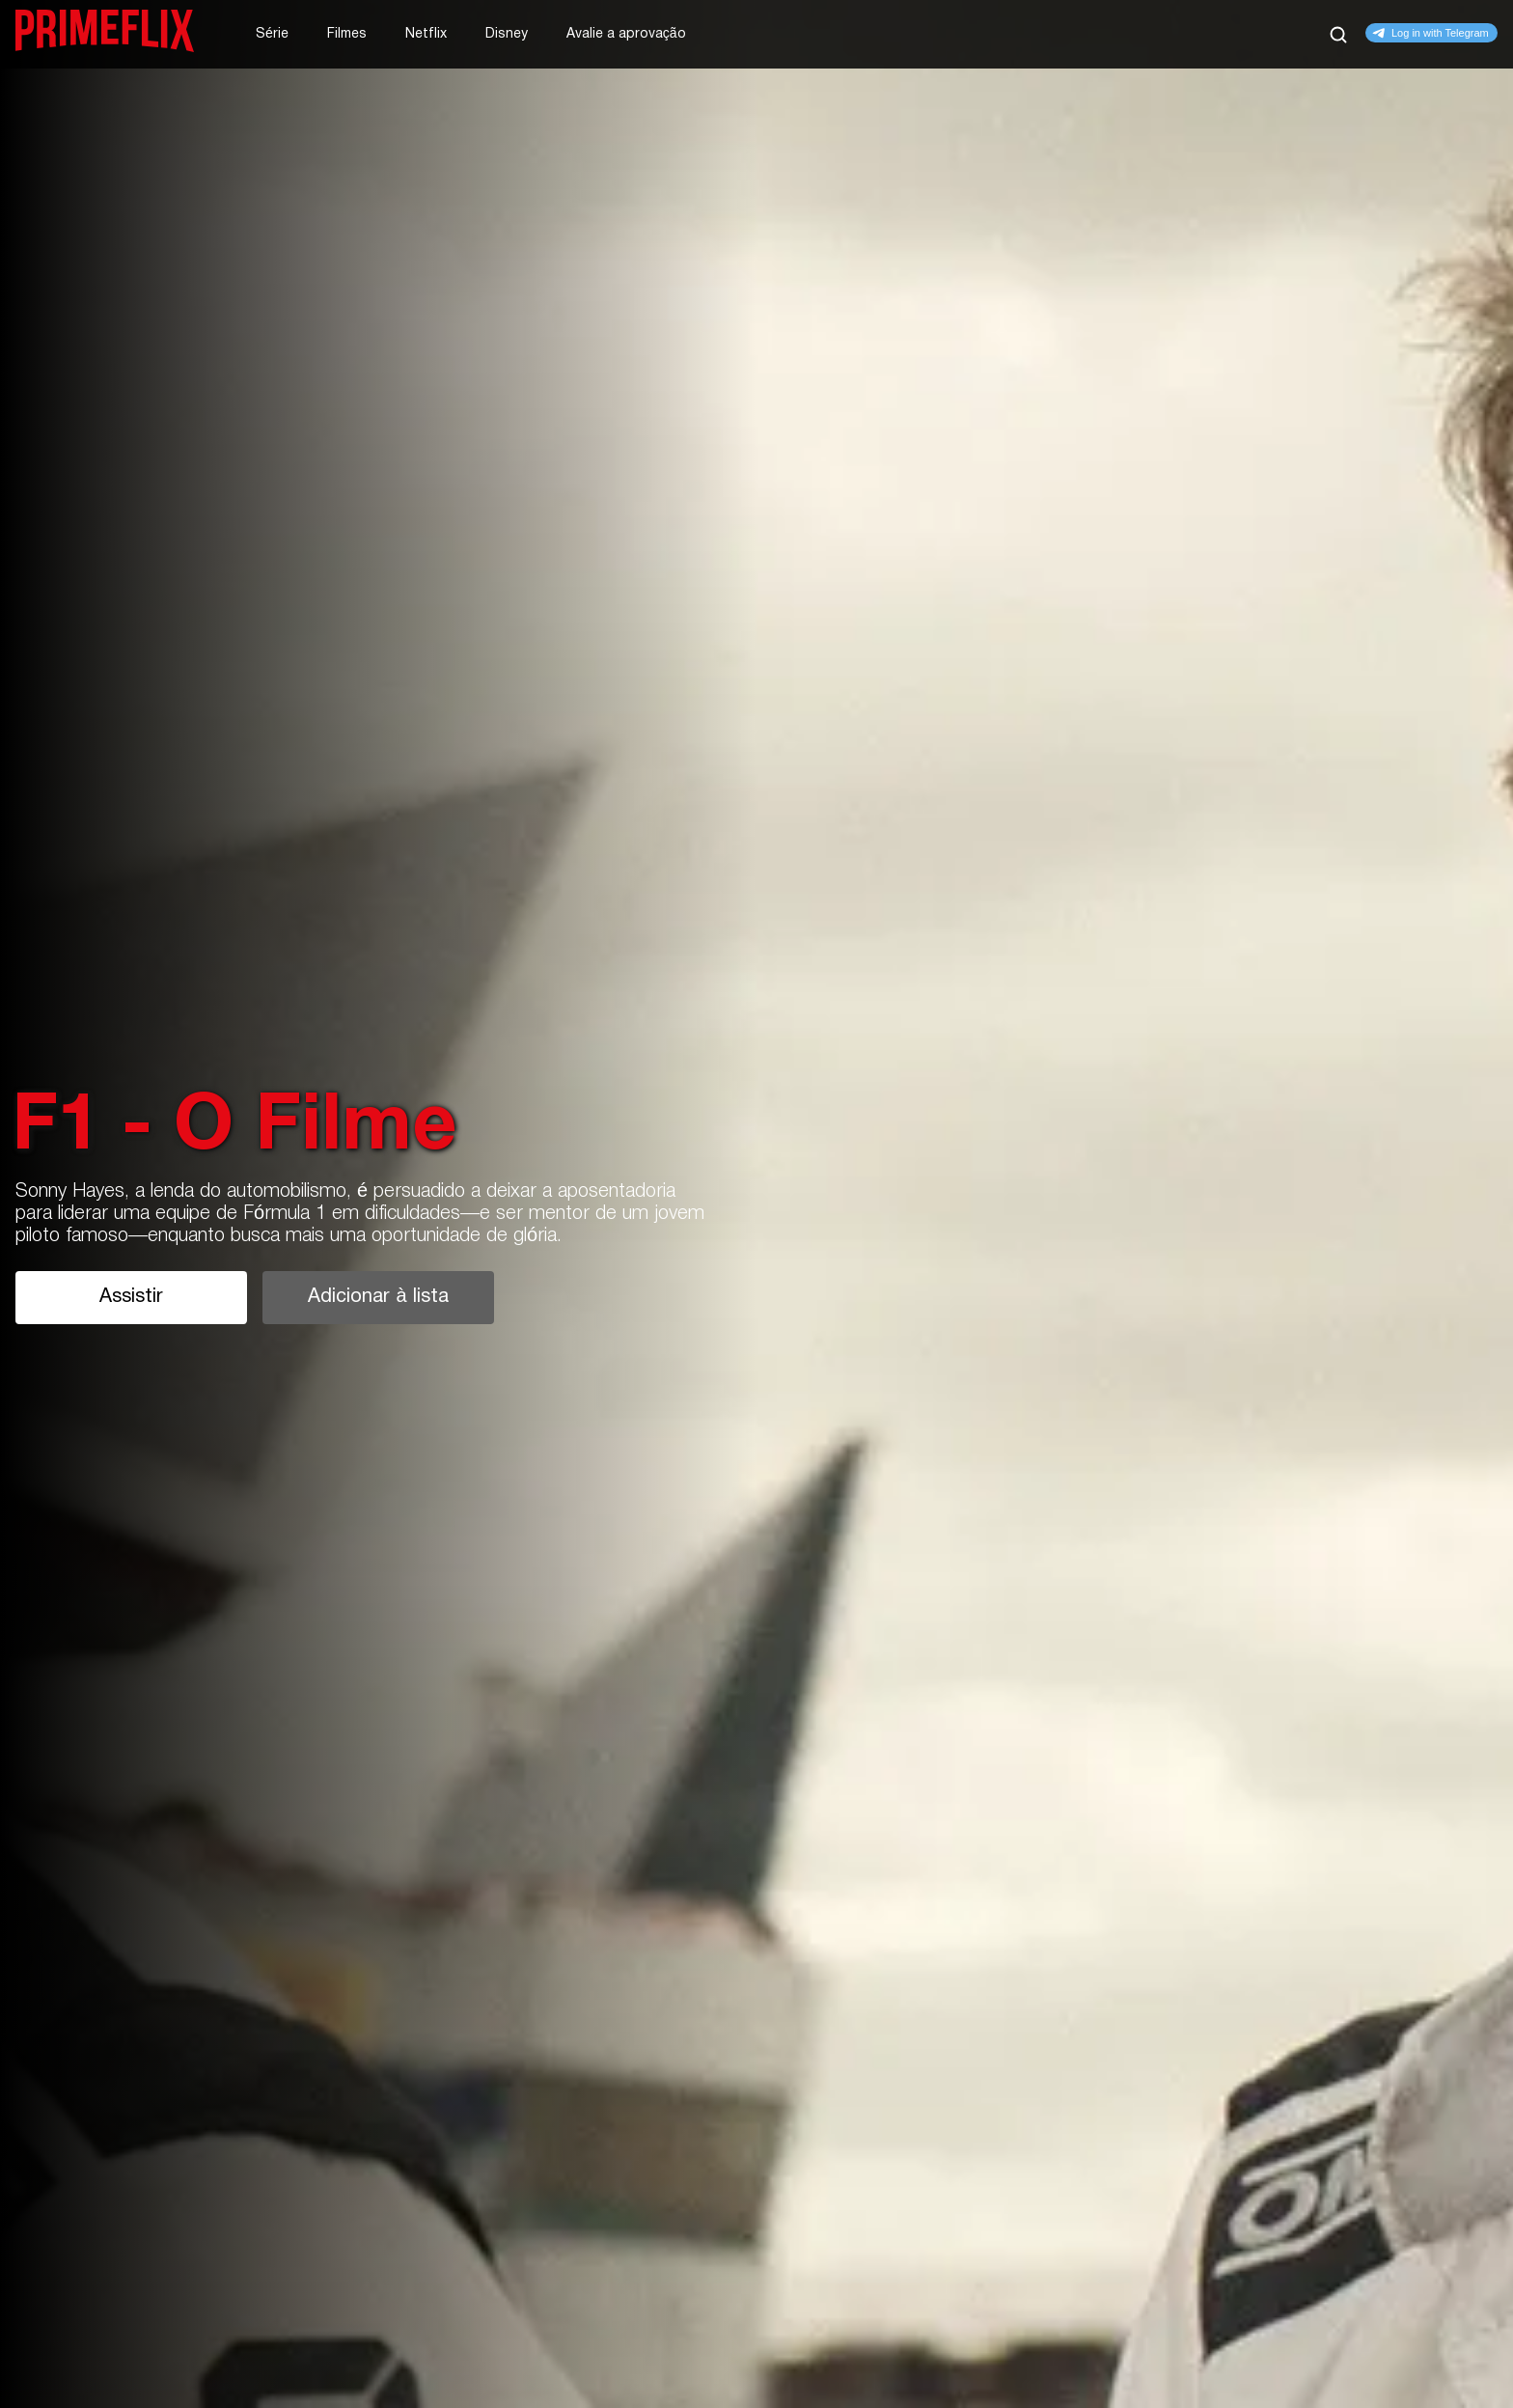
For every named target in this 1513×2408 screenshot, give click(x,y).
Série (272, 34)
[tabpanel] (756, 1204)
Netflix (426, 34)
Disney (506, 34)
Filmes (347, 34)
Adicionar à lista (378, 1297)
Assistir (131, 1297)
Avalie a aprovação (626, 34)
